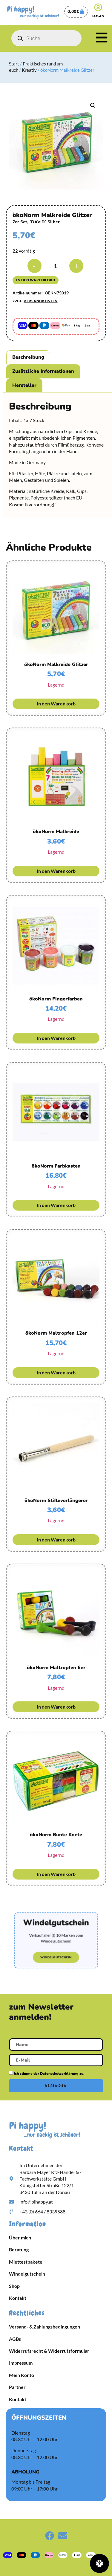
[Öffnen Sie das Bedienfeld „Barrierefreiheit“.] (99, 2563)
